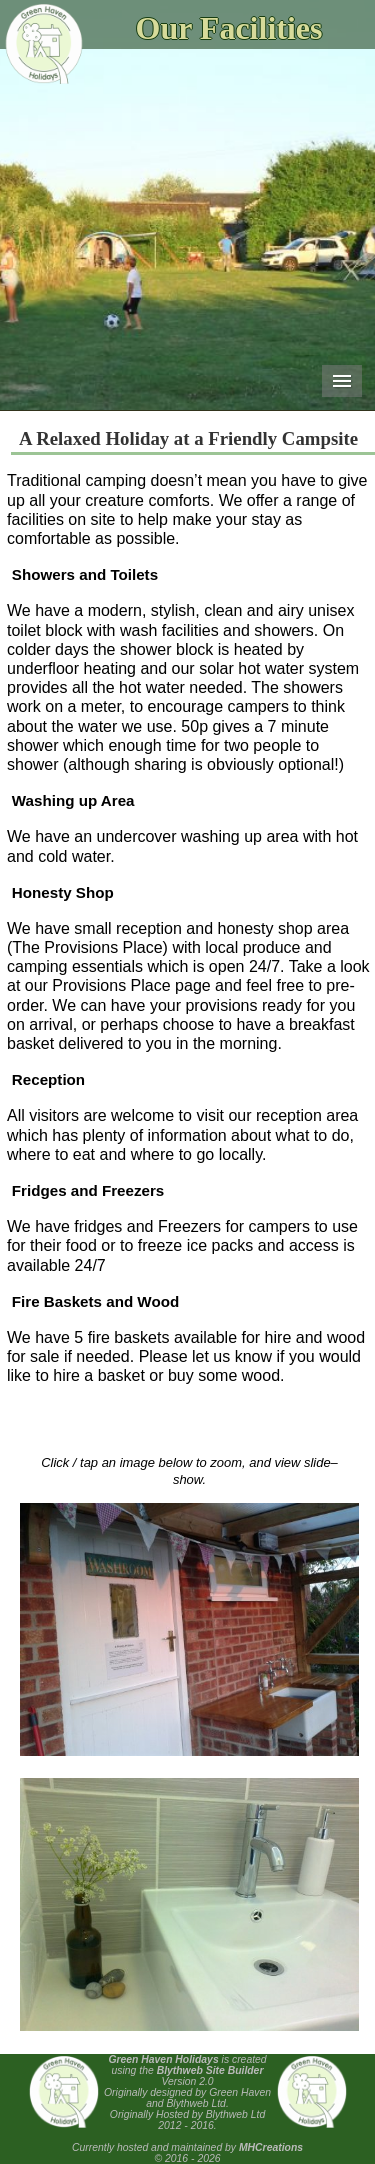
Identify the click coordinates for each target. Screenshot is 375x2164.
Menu (342, 381)
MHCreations (271, 2147)
